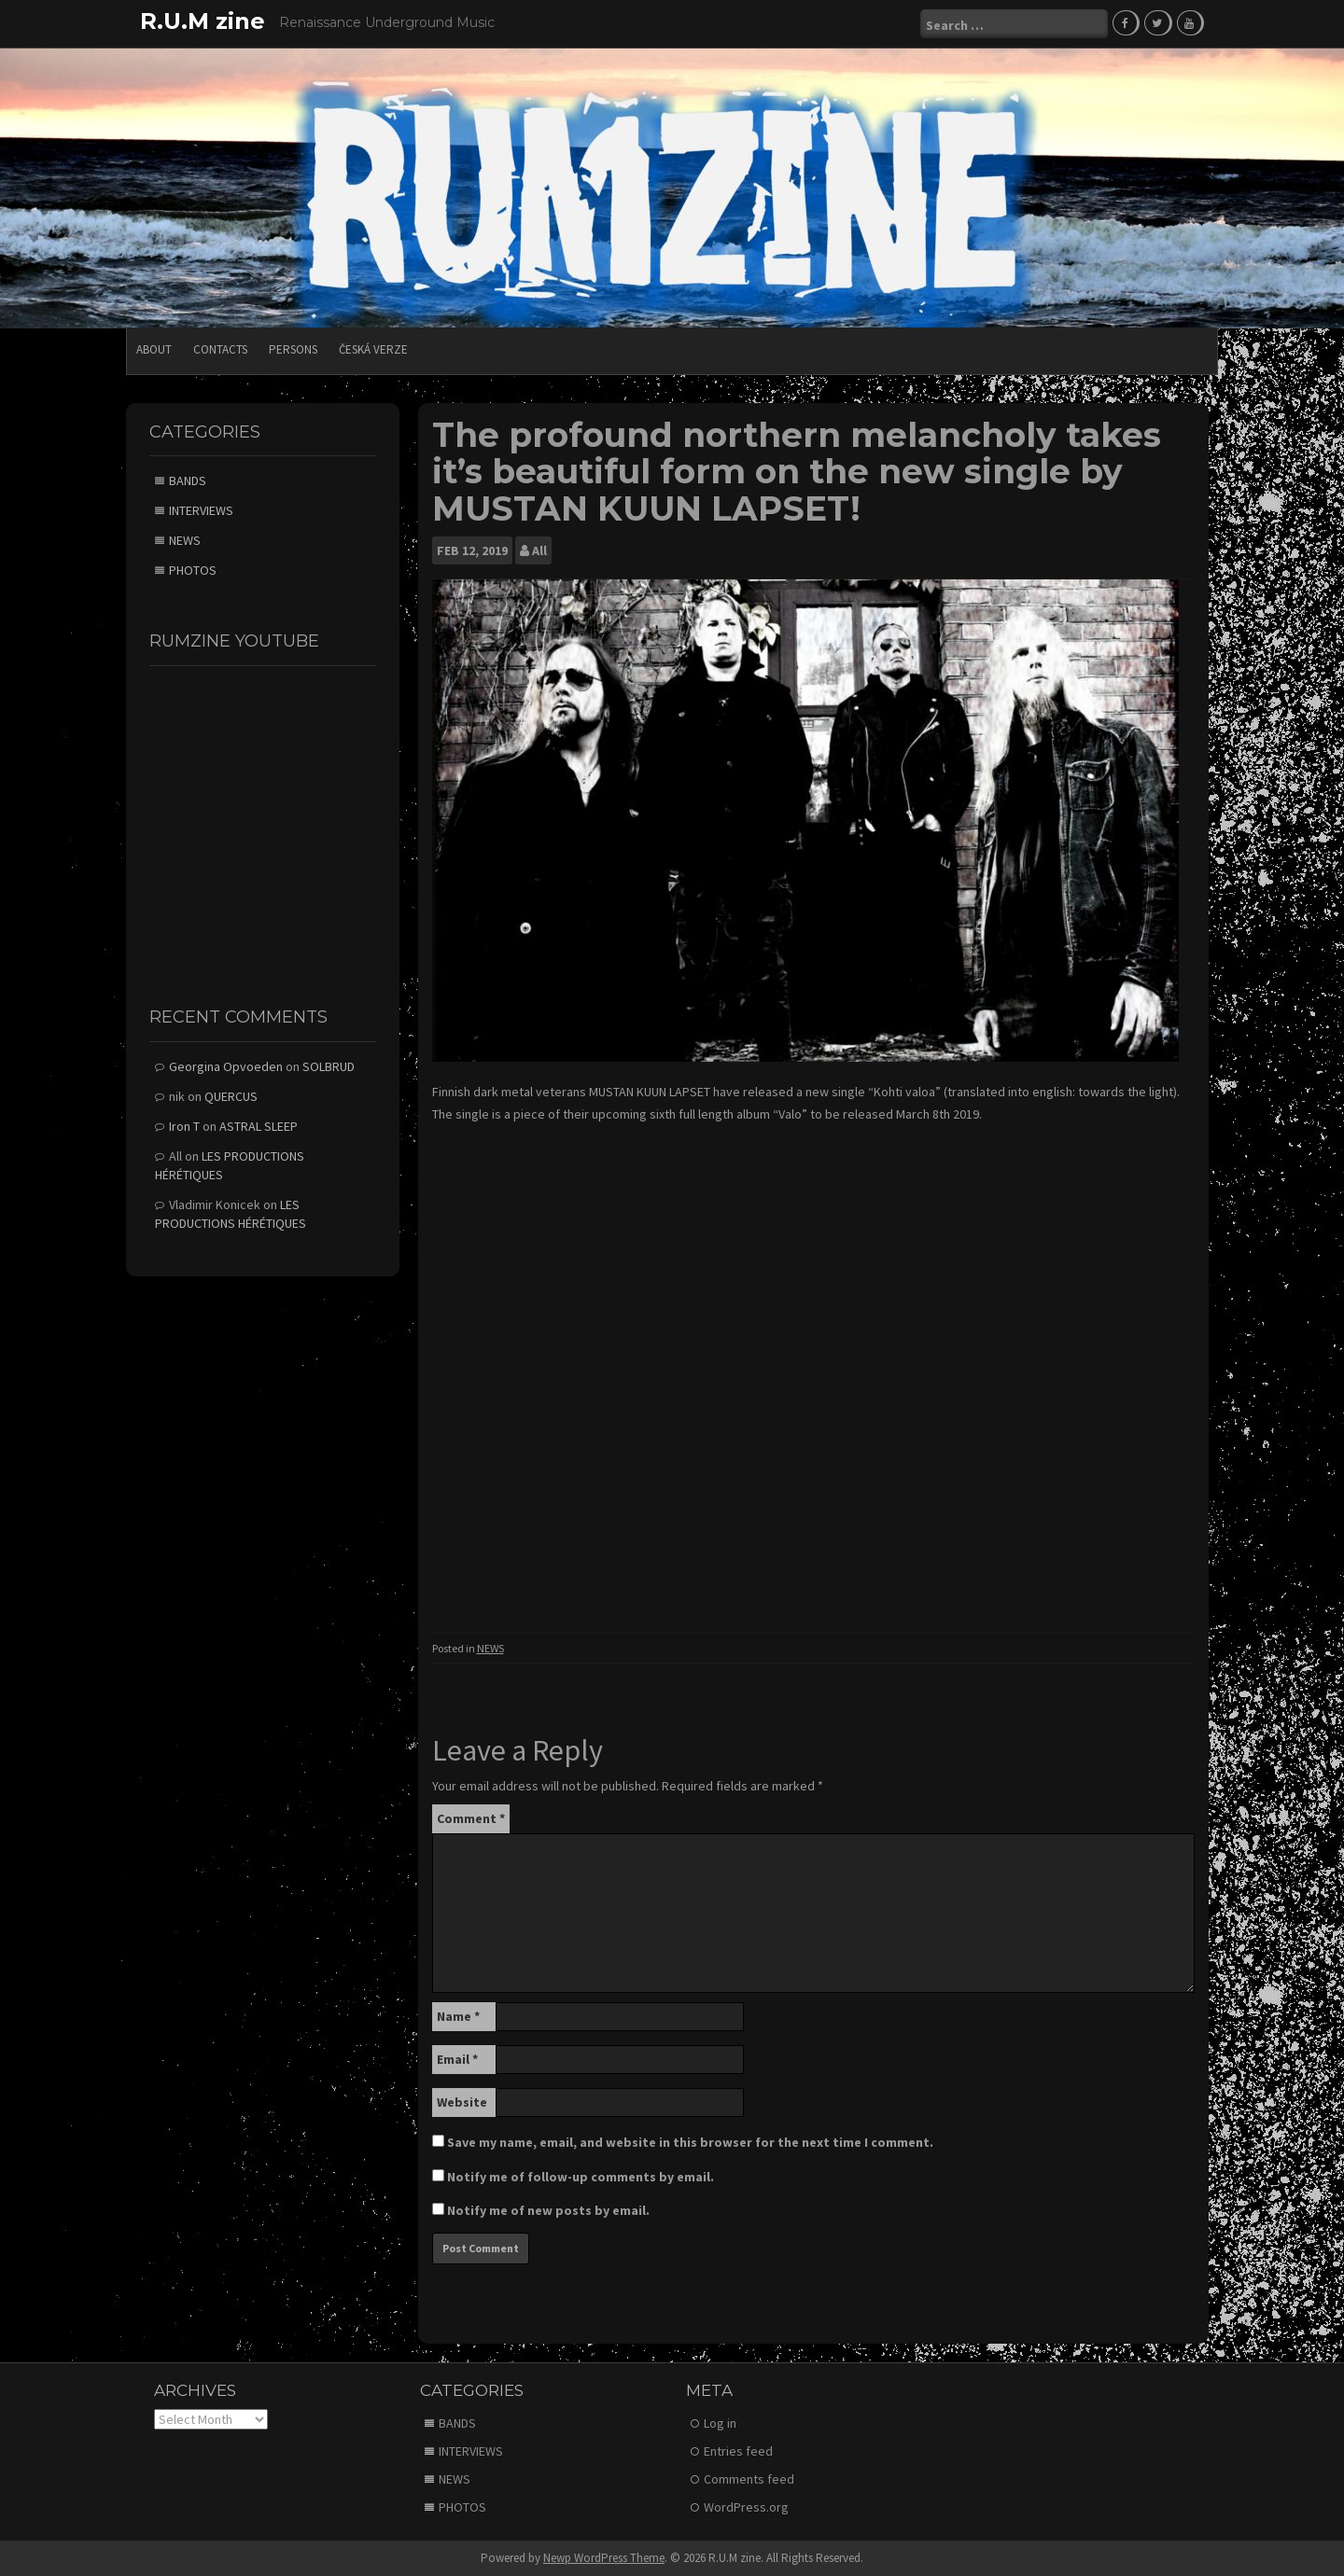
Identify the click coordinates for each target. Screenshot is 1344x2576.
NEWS (490, 1648)
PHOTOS (193, 570)
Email (457, 2059)
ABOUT (154, 349)
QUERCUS (231, 1096)
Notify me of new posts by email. (548, 2210)
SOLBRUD (328, 1066)
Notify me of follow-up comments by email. (580, 2176)
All (539, 550)
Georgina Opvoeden (226, 1066)
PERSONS (293, 349)
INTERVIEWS (201, 510)
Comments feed (749, 2479)
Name (458, 2016)
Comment (471, 1818)
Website (462, 2102)
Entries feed (738, 2451)
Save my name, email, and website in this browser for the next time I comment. (690, 2142)
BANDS (187, 480)
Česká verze (373, 349)
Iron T (184, 1126)
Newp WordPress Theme (604, 2558)
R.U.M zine (202, 21)
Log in (720, 2423)
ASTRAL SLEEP (258, 1126)
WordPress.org (746, 2507)
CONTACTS (220, 349)
